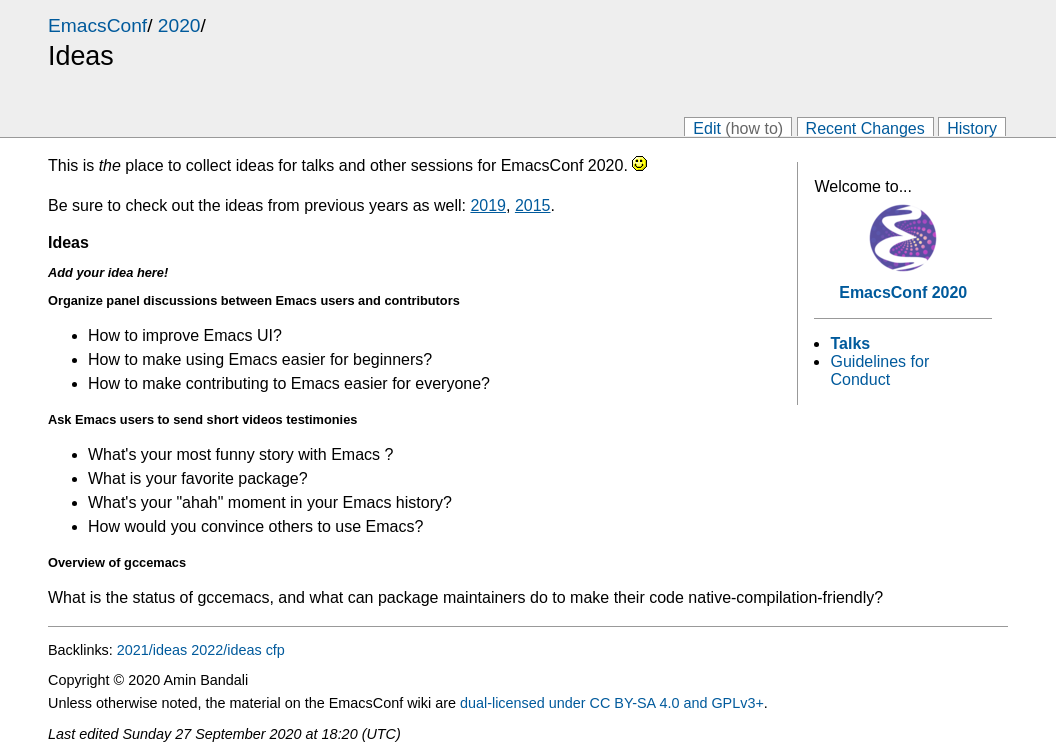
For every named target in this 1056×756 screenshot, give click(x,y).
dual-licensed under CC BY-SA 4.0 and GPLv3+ (612, 703)
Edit (738, 127)
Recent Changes (865, 127)
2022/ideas (226, 650)
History (972, 127)
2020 (179, 25)
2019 (488, 205)
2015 (533, 205)
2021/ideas (152, 650)
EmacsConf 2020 (903, 292)
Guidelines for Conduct (879, 370)
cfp (275, 650)
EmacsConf (97, 25)
